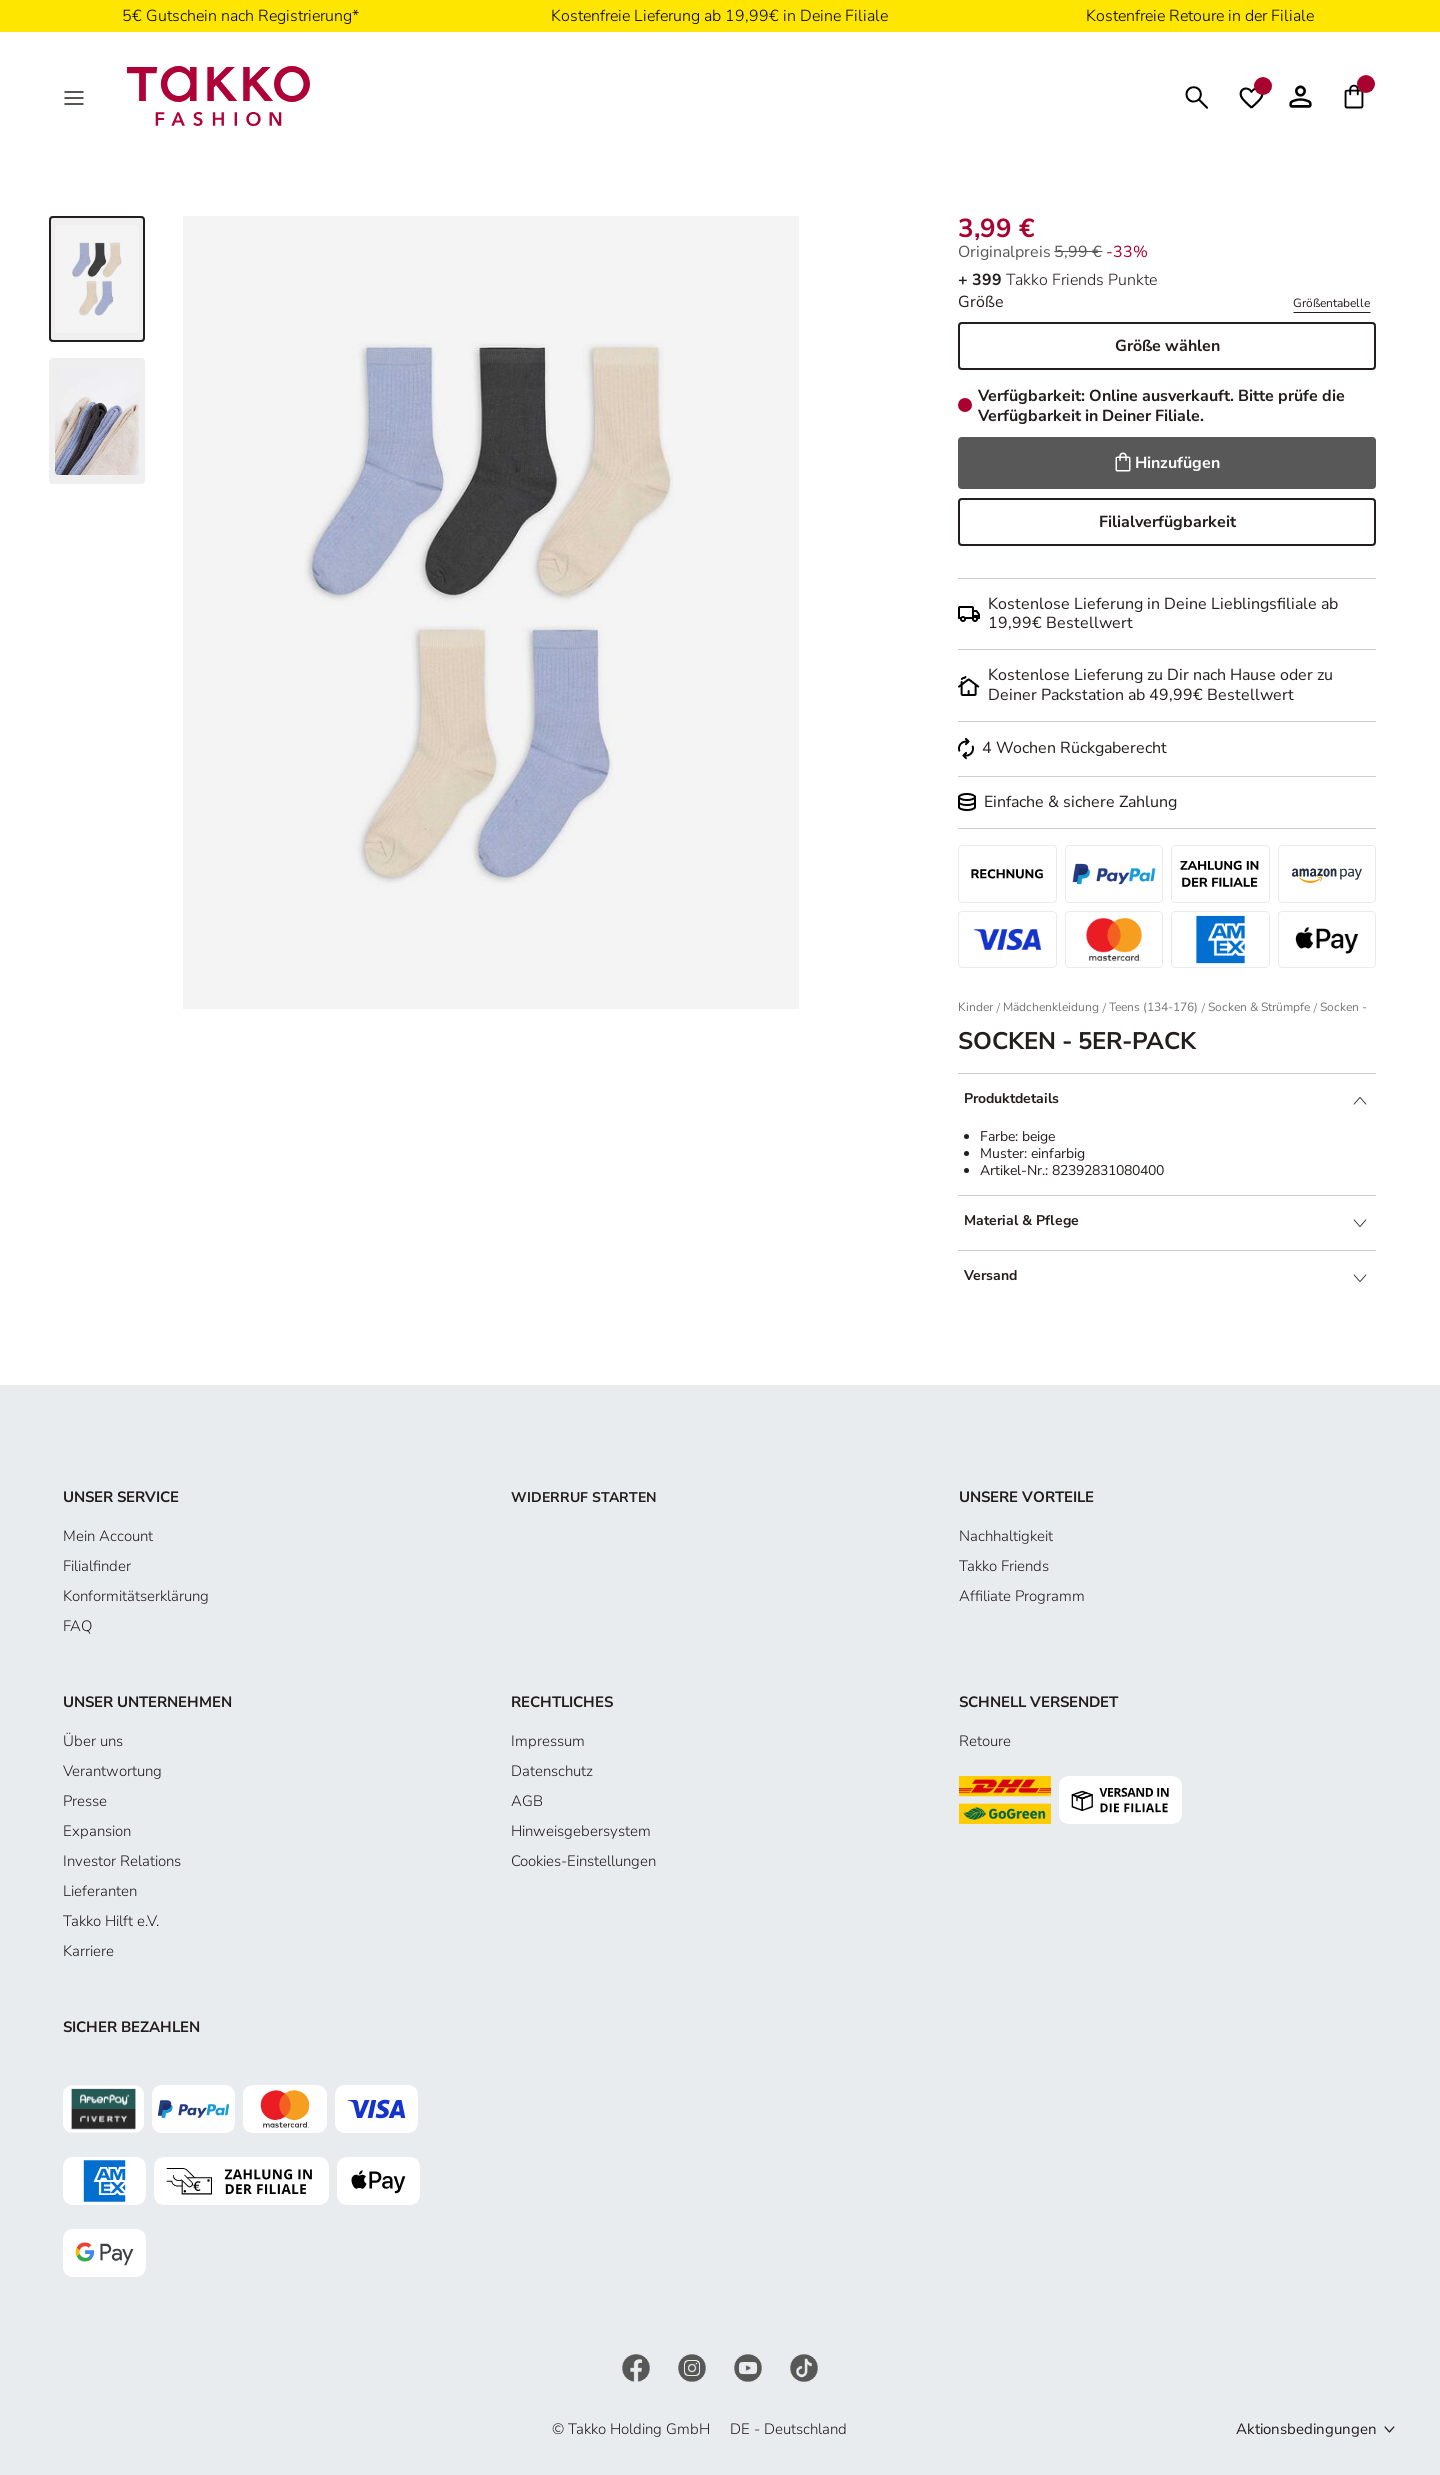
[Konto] (1300, 96)
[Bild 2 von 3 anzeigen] (97, 421)
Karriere (88, 1951)
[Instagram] (694, 2366)
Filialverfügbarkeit (1167, 522)
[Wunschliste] (1251, 96)
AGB (527, 1801)
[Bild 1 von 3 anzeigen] (97, 279)
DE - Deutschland (788, 2429)
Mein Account (108, 1536)
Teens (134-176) (1153, 1007)
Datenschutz (552, 1771)
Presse (85, 1801)
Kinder (975, 1007)
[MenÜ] (76, 96)
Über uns (93, 1741)
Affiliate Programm (1022, 1596)
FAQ (77, 1626)
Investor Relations (122, 1861)
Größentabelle (1331, 303)
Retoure (985, 1741)
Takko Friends (1004, 1566)
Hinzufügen (1167, 463)
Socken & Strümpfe (1259, 1007)
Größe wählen (1167, 346)
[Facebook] (638, 2366)
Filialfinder (97, 1566)
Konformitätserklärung (136, 1596)
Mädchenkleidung (1051, 1007)
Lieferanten (100, 1891)
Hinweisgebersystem (581, 1831)
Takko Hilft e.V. (111, 1921)
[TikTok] (804, 2366)
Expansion (97, 1831)
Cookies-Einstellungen (583, 1861)
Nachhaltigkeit (1006, 1536)
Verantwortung (112, 1771)
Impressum (548, 1741)
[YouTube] (750, 2366)
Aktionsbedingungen (1306, 2429)
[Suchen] (1197, 95)
